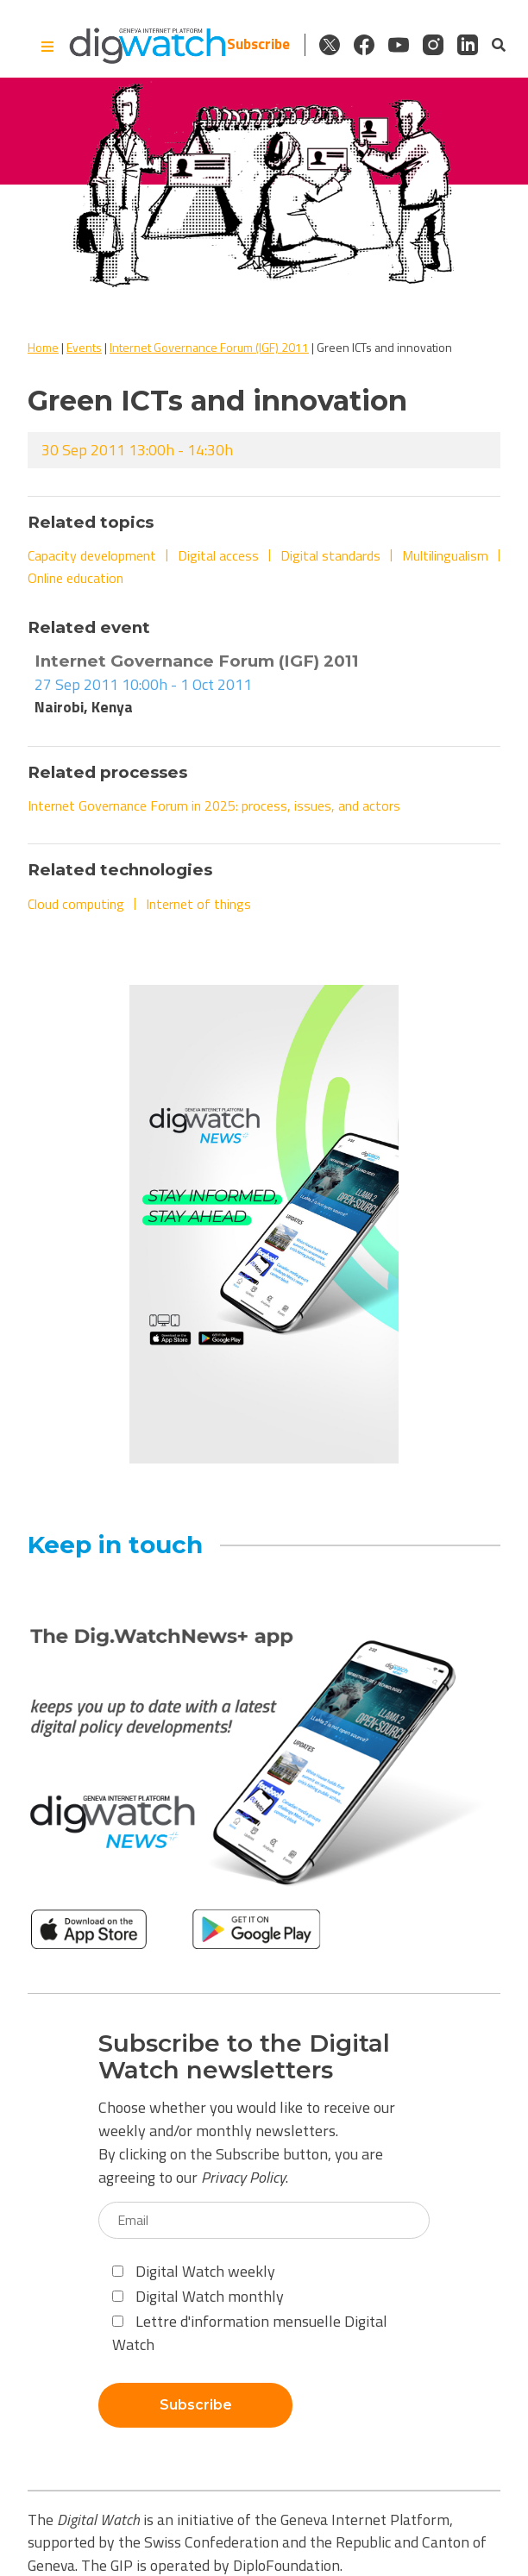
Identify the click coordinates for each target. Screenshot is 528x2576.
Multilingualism (445, 555)
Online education (75, 577)
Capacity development (92, 555)
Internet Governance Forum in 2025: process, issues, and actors (214, 805)
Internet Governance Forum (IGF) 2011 (209, 347)
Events (84, 347)
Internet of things (198, 903)
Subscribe (258, 44)
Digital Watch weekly (193, 2271)
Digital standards (330, 555)
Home (43, 347)
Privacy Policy (243, 2177)
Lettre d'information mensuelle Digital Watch (249, 2333)
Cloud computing (76, 903)
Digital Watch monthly (198, 2296)
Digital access (218, 555)
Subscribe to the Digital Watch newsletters (244, 2057)
